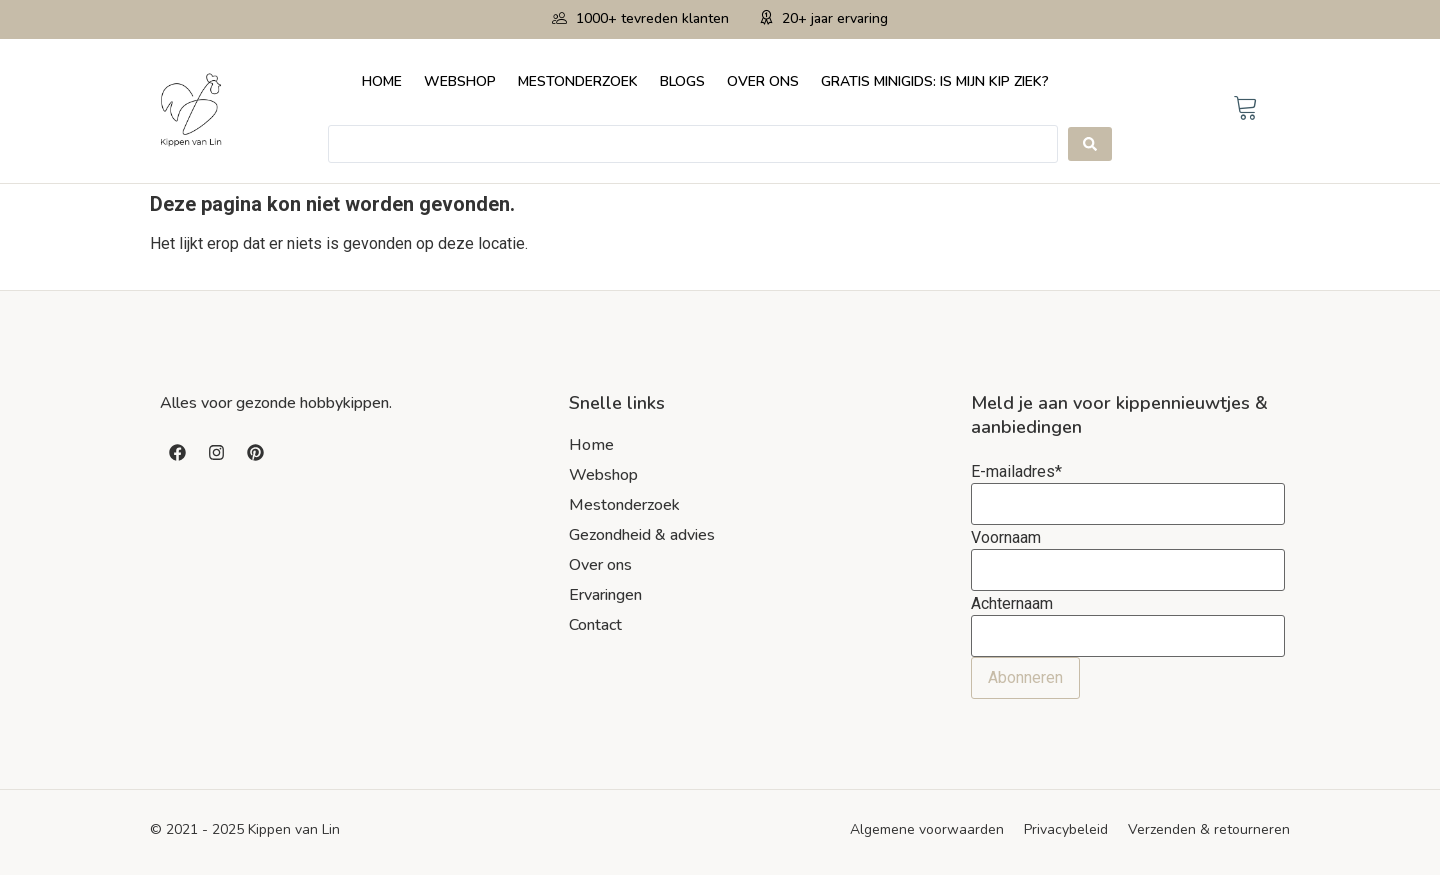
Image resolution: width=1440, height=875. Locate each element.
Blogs (682, 81)
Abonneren (1025, 677)
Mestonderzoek (578, 81)
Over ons (763, 81)
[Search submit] (1090, 144)
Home (382, 81)
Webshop (460, 81)
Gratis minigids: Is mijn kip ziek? (935, 81)
